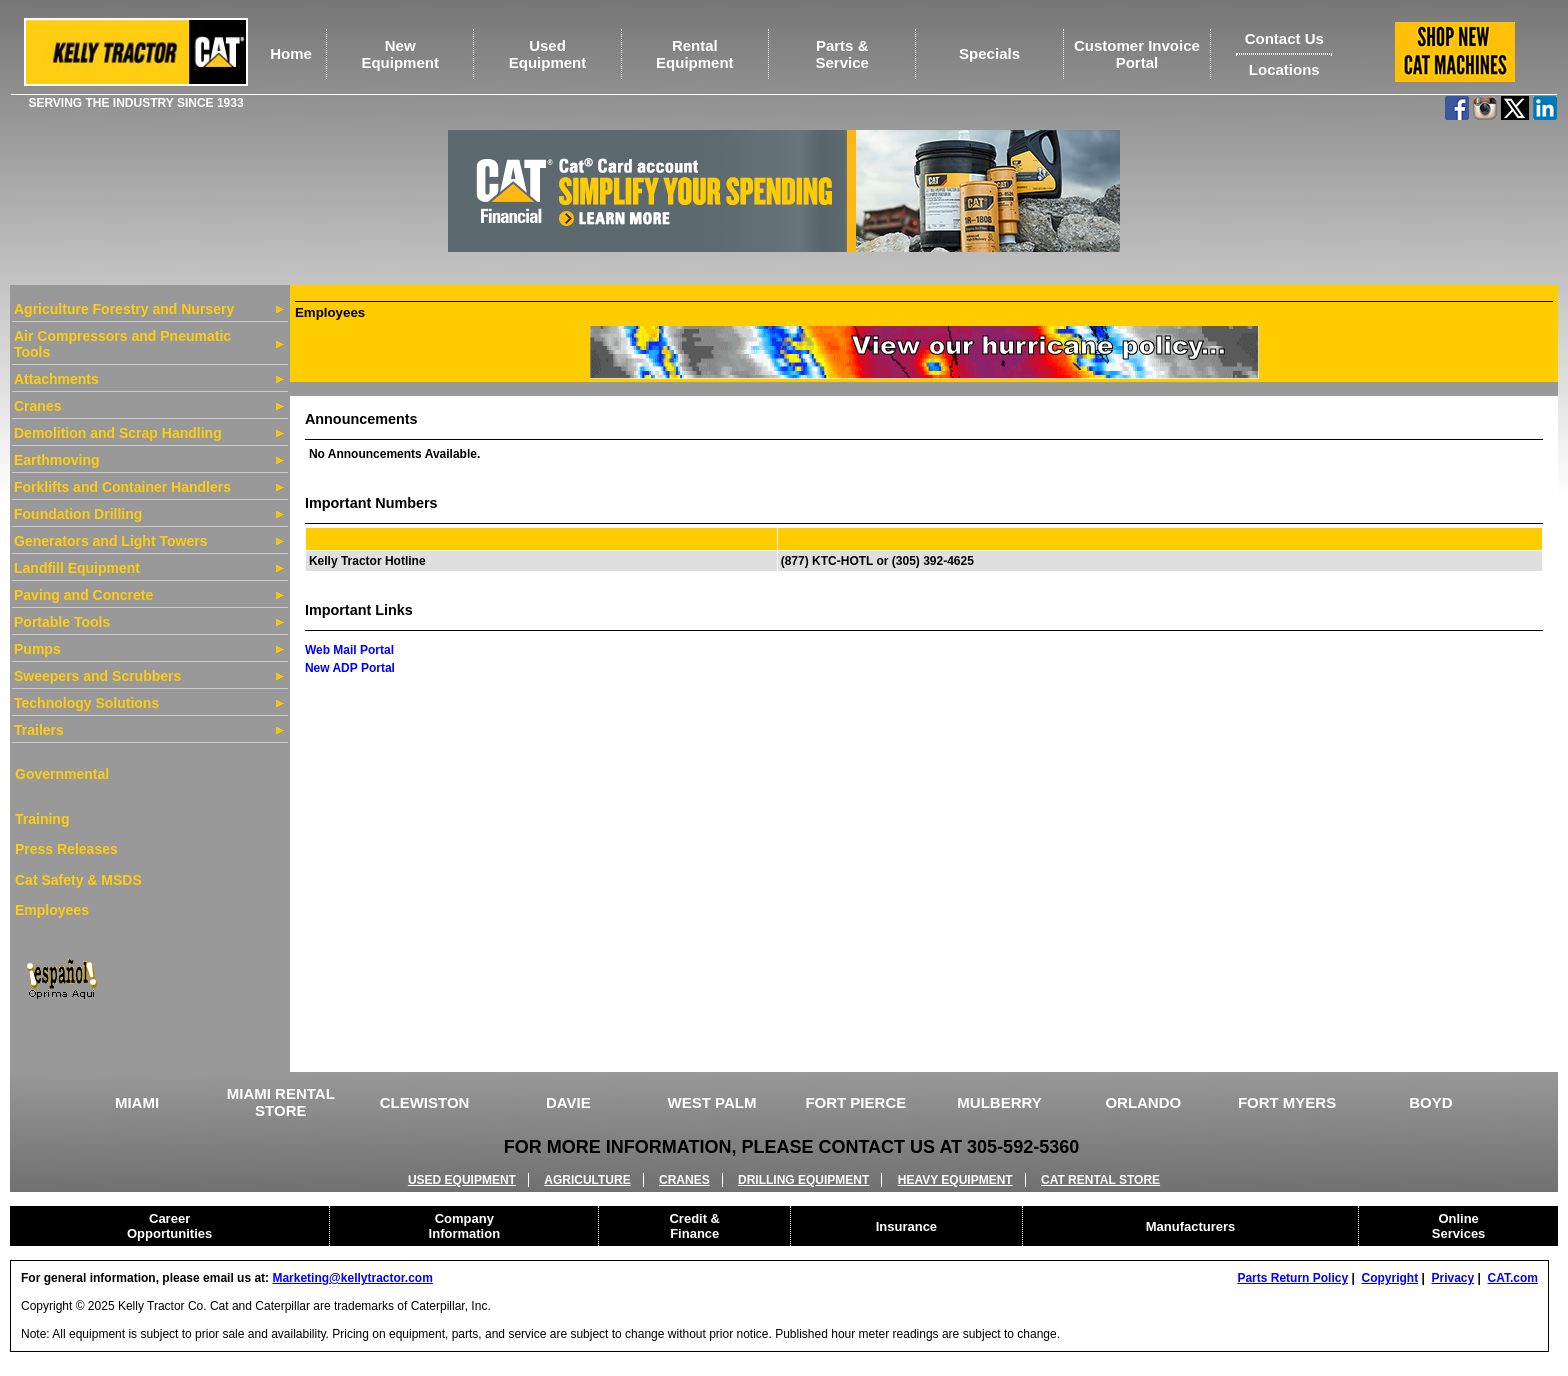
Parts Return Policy (1292, 1278)
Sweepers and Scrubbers (97, 676)
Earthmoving (57, 460)
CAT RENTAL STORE (1100, 1180)
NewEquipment (400, 54)
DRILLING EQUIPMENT (803, 1180)
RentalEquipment (695, 54)
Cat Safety (49, 880)
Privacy (1453, 1278)
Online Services (1459, 1226)
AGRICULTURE (587, 1180)
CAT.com (1513, 1278)
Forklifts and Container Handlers (122, 487)
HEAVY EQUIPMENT (955, 1180)
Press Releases (66, 849)
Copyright (1389, 1278)
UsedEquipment (548, 54)
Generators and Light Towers (110, 541)
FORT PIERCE (855, 1102)
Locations (1284, 69)
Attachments (56, 379)
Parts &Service (842, 54)
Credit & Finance (694, 1226)
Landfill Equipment (77, 568)
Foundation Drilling (78, 514)
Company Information (465, 1226)
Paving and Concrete (83, 595)
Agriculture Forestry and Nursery (124, 309)
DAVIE (568, 1102)
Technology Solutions (86, 703)
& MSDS (112, 880)
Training (42, 819)
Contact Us (1284, 38)
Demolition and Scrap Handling (118, 433)
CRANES (684, 1180)
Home (291, 53)
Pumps (37, 649)
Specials (989, 53)
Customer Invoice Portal (1137, 54)
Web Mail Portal (349, 650)
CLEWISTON (425, 1102)
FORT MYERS (1287, 1102)
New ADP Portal (350, 668)
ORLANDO (1143, 1102)
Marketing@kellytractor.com (352, 1278)
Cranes (37, 406)
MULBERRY (999, 1102)
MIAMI (137, 1102)
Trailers (39, 730)
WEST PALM (712, 1102)
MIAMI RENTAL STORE (281, 1102)
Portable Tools (62, 622)
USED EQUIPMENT (462, 1180)
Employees (52, 910)
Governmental (62, 774)
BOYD (1430, 1102)
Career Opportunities (169, 1226)
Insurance (906, 1226)
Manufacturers (1191, 1226)
